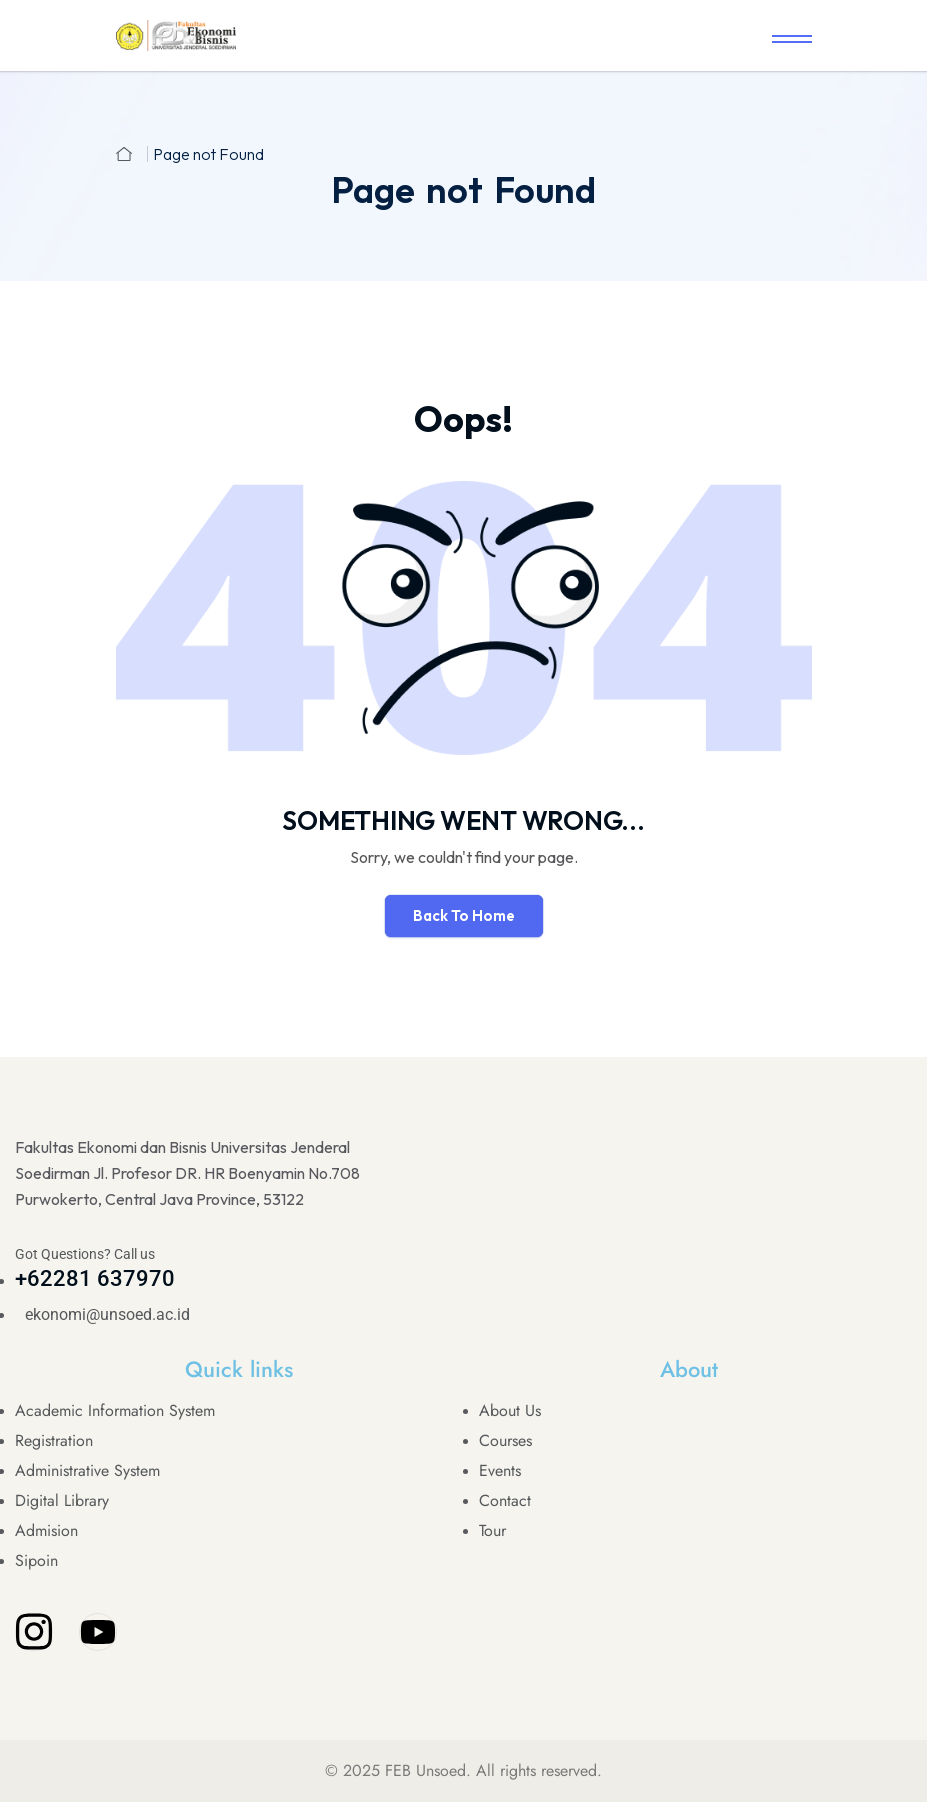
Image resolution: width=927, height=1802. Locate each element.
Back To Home (464, 915)
